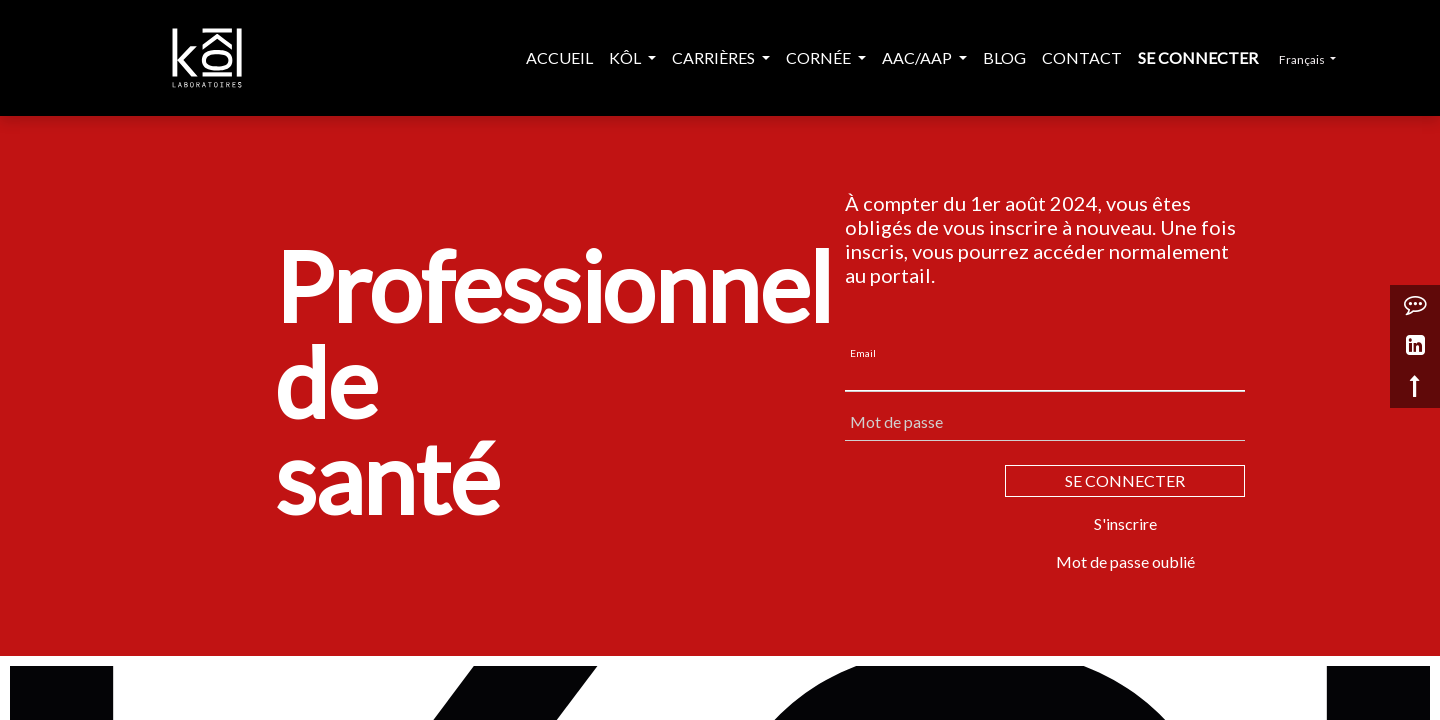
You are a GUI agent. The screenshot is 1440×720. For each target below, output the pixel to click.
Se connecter (1198, 57)
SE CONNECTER (1125, 480)
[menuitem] (559, 58)
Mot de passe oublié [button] (1125, 561)
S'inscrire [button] (1125, 523)
